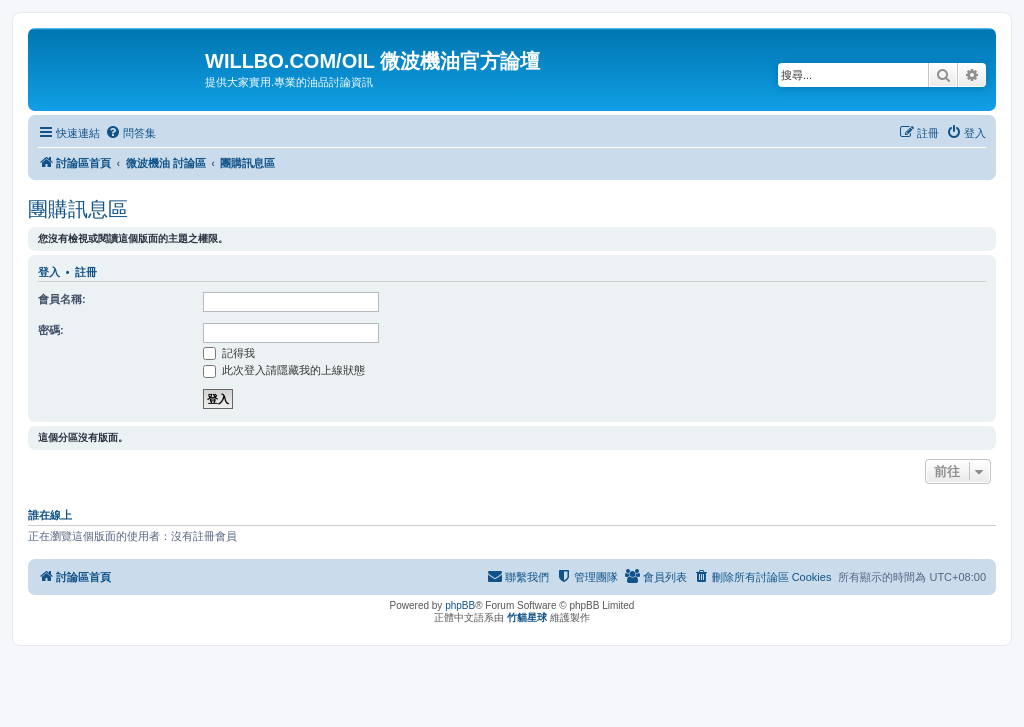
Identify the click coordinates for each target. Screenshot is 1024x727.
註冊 (86, 272)
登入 (49, 272)
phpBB (460, 605)
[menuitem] (130, 133)
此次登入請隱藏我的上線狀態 (284, 370)
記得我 (229, 353)
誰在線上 (50, 515)
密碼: (51, 330)
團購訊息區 (78, 209)
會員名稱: (62, 299)
